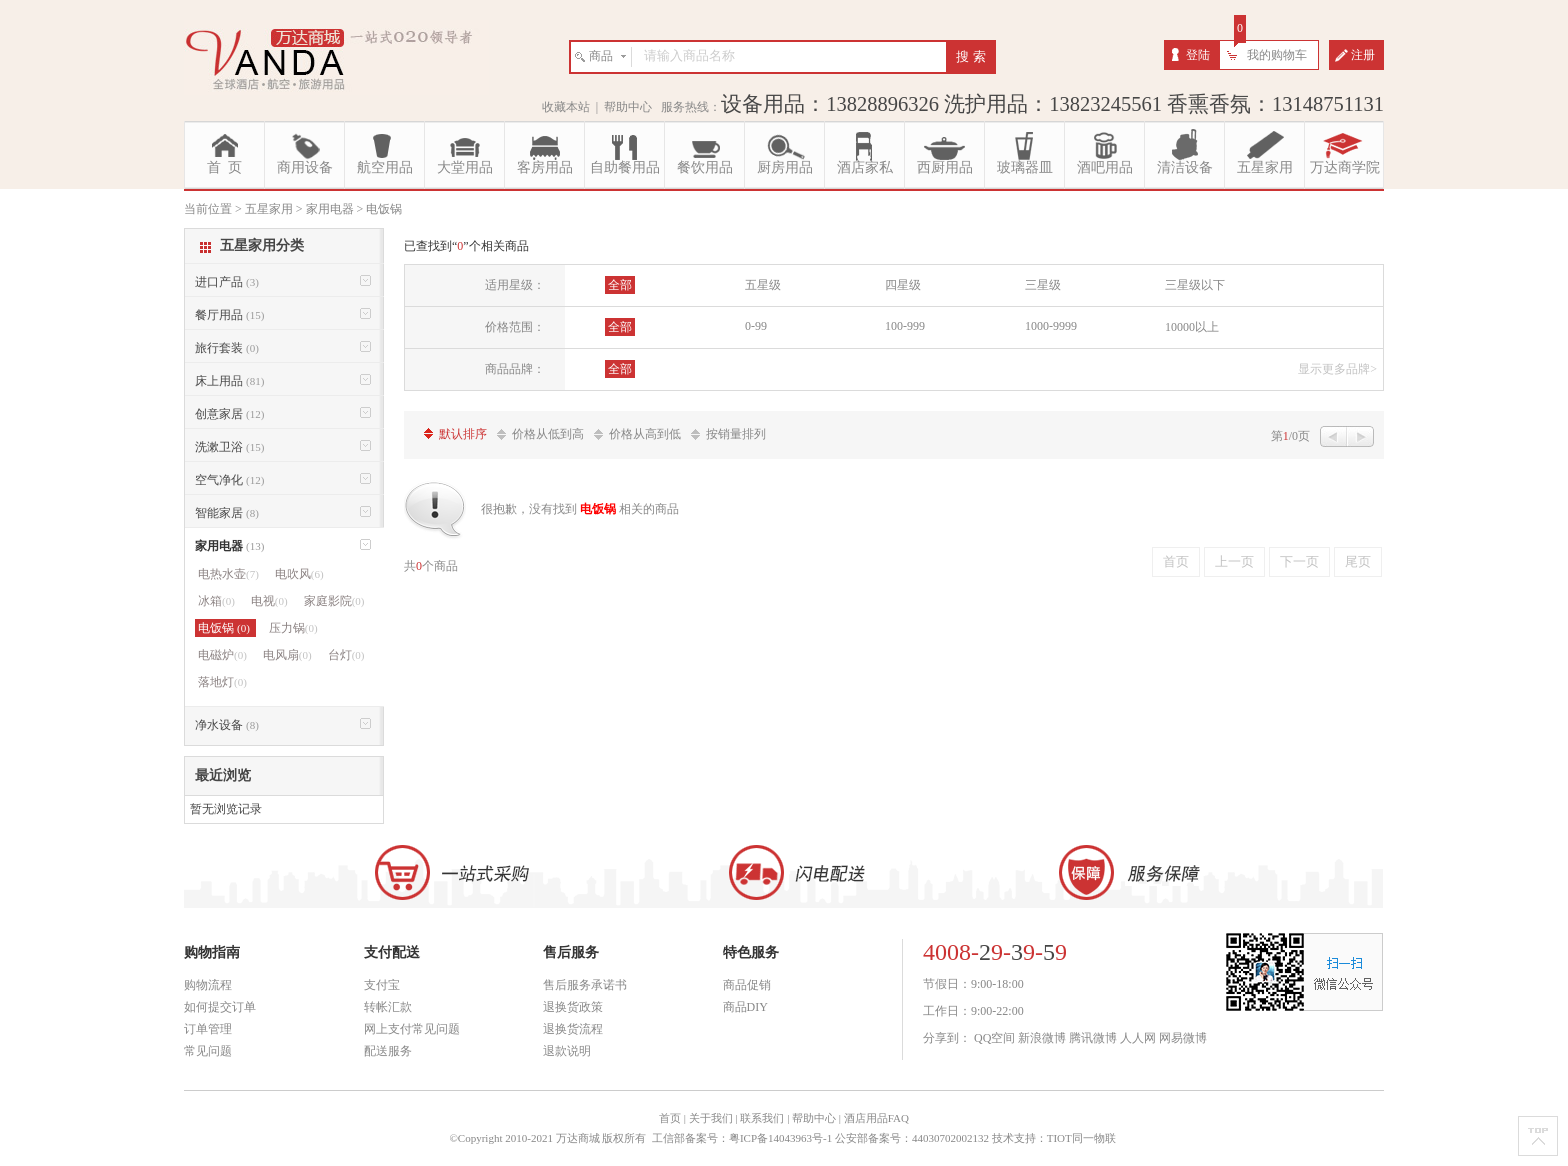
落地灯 (222, 682)
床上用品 (229, 381)
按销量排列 (736, 434)
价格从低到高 (548, 434)
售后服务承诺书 (585, 985)
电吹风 (299, 574)
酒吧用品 (1105, 167)
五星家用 (1265, 167)
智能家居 (227, 513)
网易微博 (1183, 1038)
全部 (620, 285)
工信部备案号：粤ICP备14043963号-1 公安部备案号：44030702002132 (820, 1138)
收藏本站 (566, 107)
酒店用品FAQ (876, 1118)
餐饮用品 (705, 167)
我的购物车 (1277, 55)
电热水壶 (228, 574)
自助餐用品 (625, 167)
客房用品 (545, 167)
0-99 (756, 326)
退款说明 (567, 1051)
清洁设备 (1185, 167)
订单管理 (208, 1029)
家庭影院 (334, 601)
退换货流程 (573, 1029)
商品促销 (747, 985)
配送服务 (388, 1051)
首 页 (224, 167)
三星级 (1043, 285)
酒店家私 (865, 167)
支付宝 (382, 985)
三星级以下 (1195, 285)
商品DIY (745, 1007)
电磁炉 (222, 655)
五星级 (763, 285)
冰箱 (216, 601)
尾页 (1358, 561)
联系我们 (762, 1118)
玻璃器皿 (1025, 167)
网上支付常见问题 (412, 1029)
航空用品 (385, 167)
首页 (1176, 561)
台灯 (346, 655)
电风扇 (287, 655)
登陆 (1198, 55)
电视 (269, 601)
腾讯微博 (1093, 1038)
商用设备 (305, 167)
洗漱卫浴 (229, 447)
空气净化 (229, 480)
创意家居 (229, 414)
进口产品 (227, 282)
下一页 (1299, 561)
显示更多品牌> (1337, 369)
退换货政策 (573, 1007)
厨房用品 (785, 167)
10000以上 (1192, 327)
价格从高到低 (645, 434)
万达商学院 (1345, 167)
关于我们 (711, 1118)
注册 (1363, 55)
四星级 (903, 285)
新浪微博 (1042, 1038)
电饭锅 (225, 628)
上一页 (1234, 561)
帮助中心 (628, 107)
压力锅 (293, 628)
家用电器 (229, 546)
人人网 (1138, 1038)
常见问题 (208, 1051)
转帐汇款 (388, 1007)
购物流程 (208, 985)
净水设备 (227, 725)
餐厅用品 (229, 315)
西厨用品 (945, 167)
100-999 (905, 326)
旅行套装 (227, 348)
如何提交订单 (220, 1007)
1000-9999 (1051, 326)
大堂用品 (465, 167)
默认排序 (463, 434)
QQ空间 (994, 1038)
